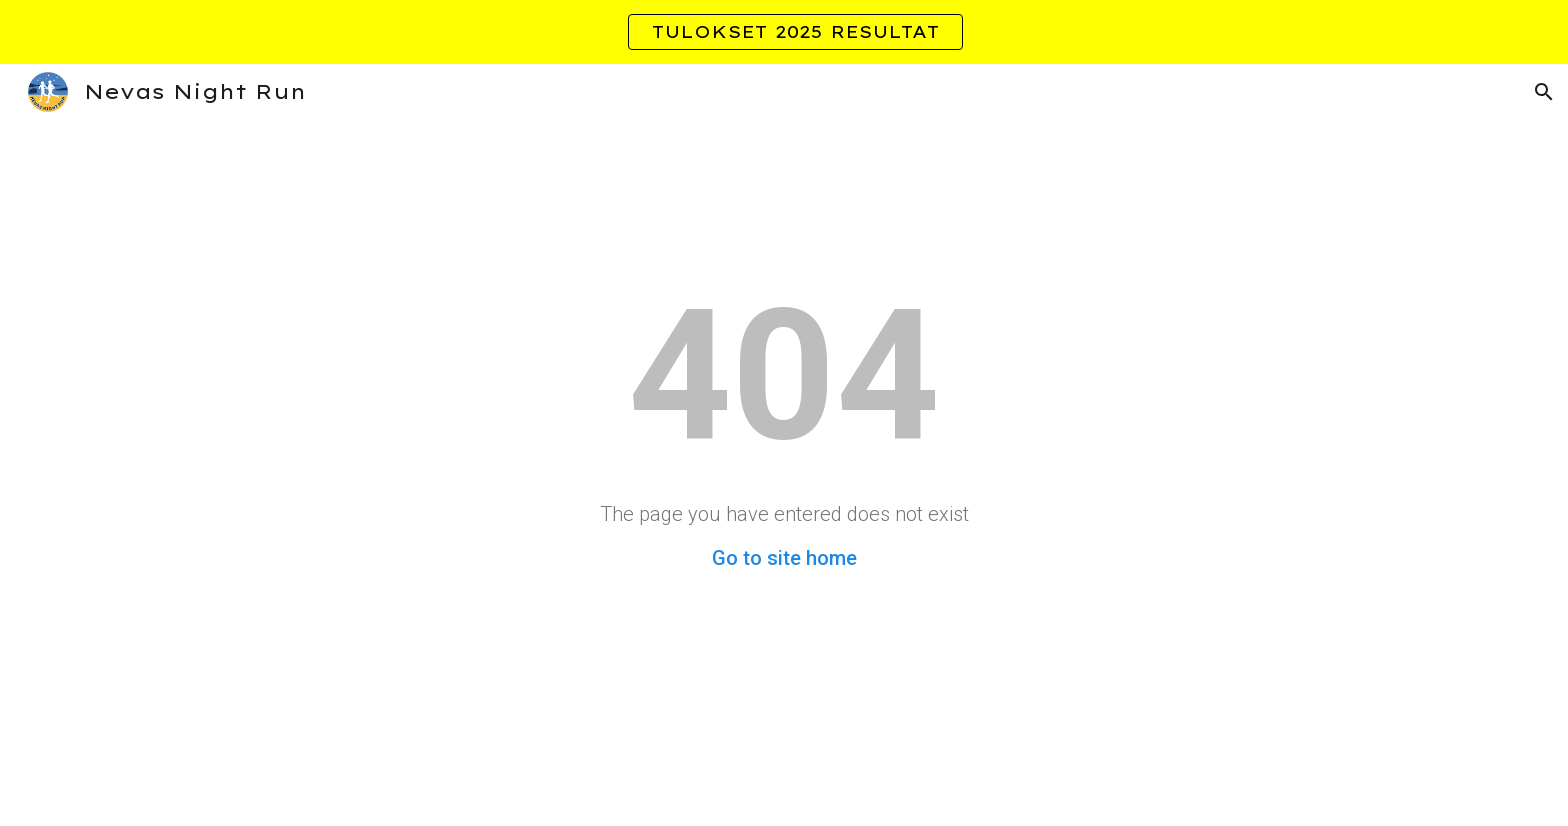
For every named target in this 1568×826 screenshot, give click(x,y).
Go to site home (784, 558)
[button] (1544, 92)
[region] (784, 32)
